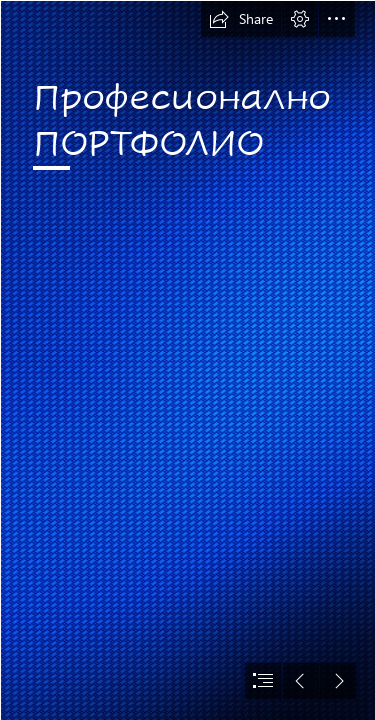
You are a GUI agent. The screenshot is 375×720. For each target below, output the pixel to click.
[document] (187, 360)
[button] (241, 19)
